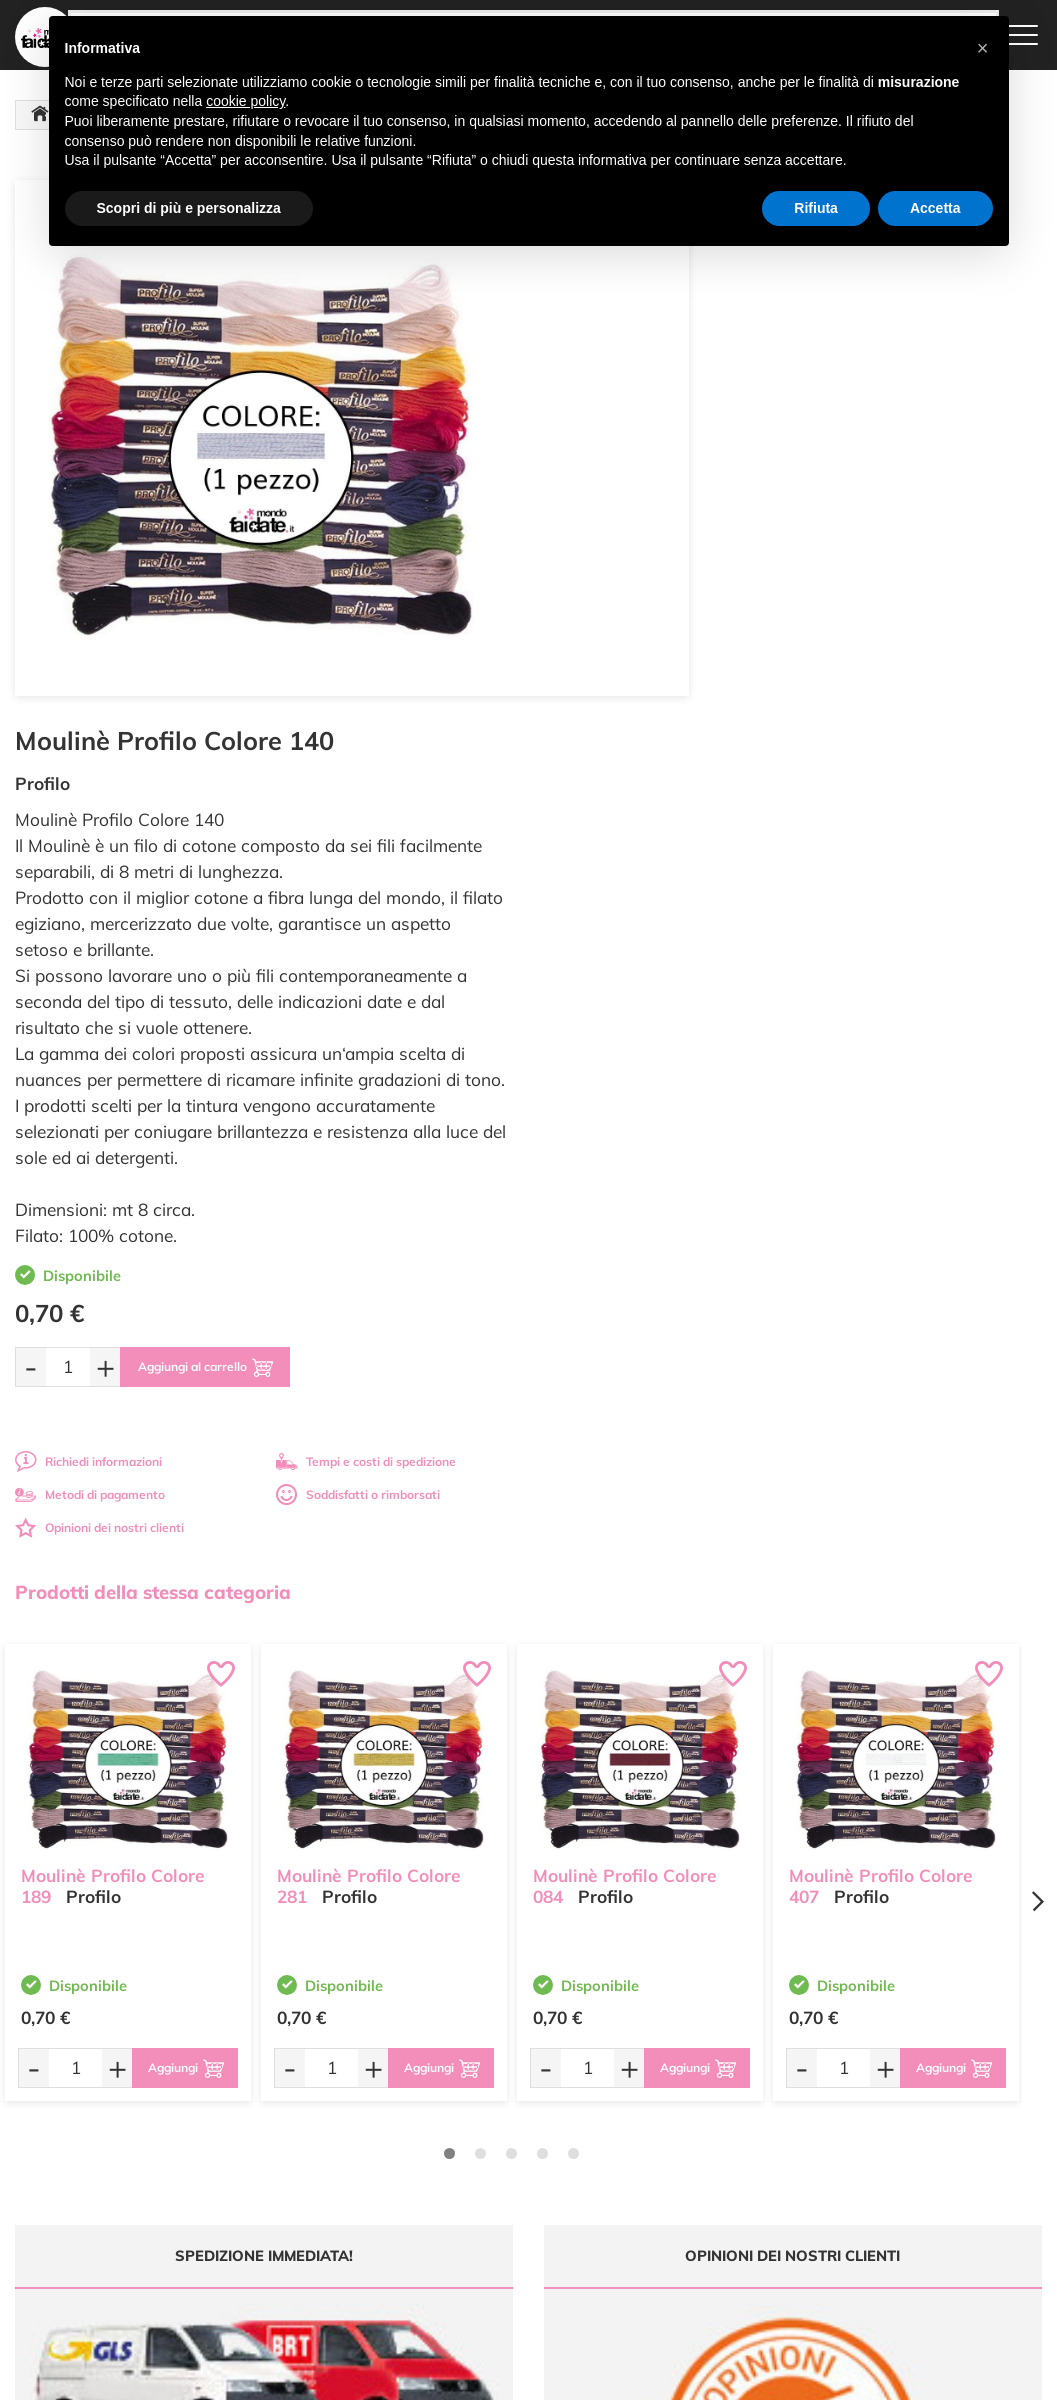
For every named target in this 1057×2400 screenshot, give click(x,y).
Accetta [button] (935, 208)
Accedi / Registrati (505, 2147)
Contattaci (483, 2166)
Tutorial (475, 2108)
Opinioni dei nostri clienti (633, 981)
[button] (983, 48)
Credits (803, 2373)
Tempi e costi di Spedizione (675, 2115)
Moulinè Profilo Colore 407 (881, 1333)
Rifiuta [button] (816, 208)
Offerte (474, 2089)
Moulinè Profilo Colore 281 (369, 1333)
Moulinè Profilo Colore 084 (625, 1333)
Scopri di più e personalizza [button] (189, 208)
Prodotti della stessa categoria (153, 1046)
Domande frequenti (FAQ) (703, 2070)
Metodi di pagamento (624, 948)
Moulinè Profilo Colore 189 (113, 1333)
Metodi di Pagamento (691, 2089)
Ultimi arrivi (486, 2070)
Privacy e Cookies (680, 2160)
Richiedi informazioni (622, 915)
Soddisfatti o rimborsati (893, 948)
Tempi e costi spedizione (127, 1883)
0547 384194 (345, 2165)
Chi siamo (482, 2128)
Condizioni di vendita (689, 2141)
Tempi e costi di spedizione (901, 915)
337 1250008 (345, 2223)
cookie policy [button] (245, 101)
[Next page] (1037, 1355)
